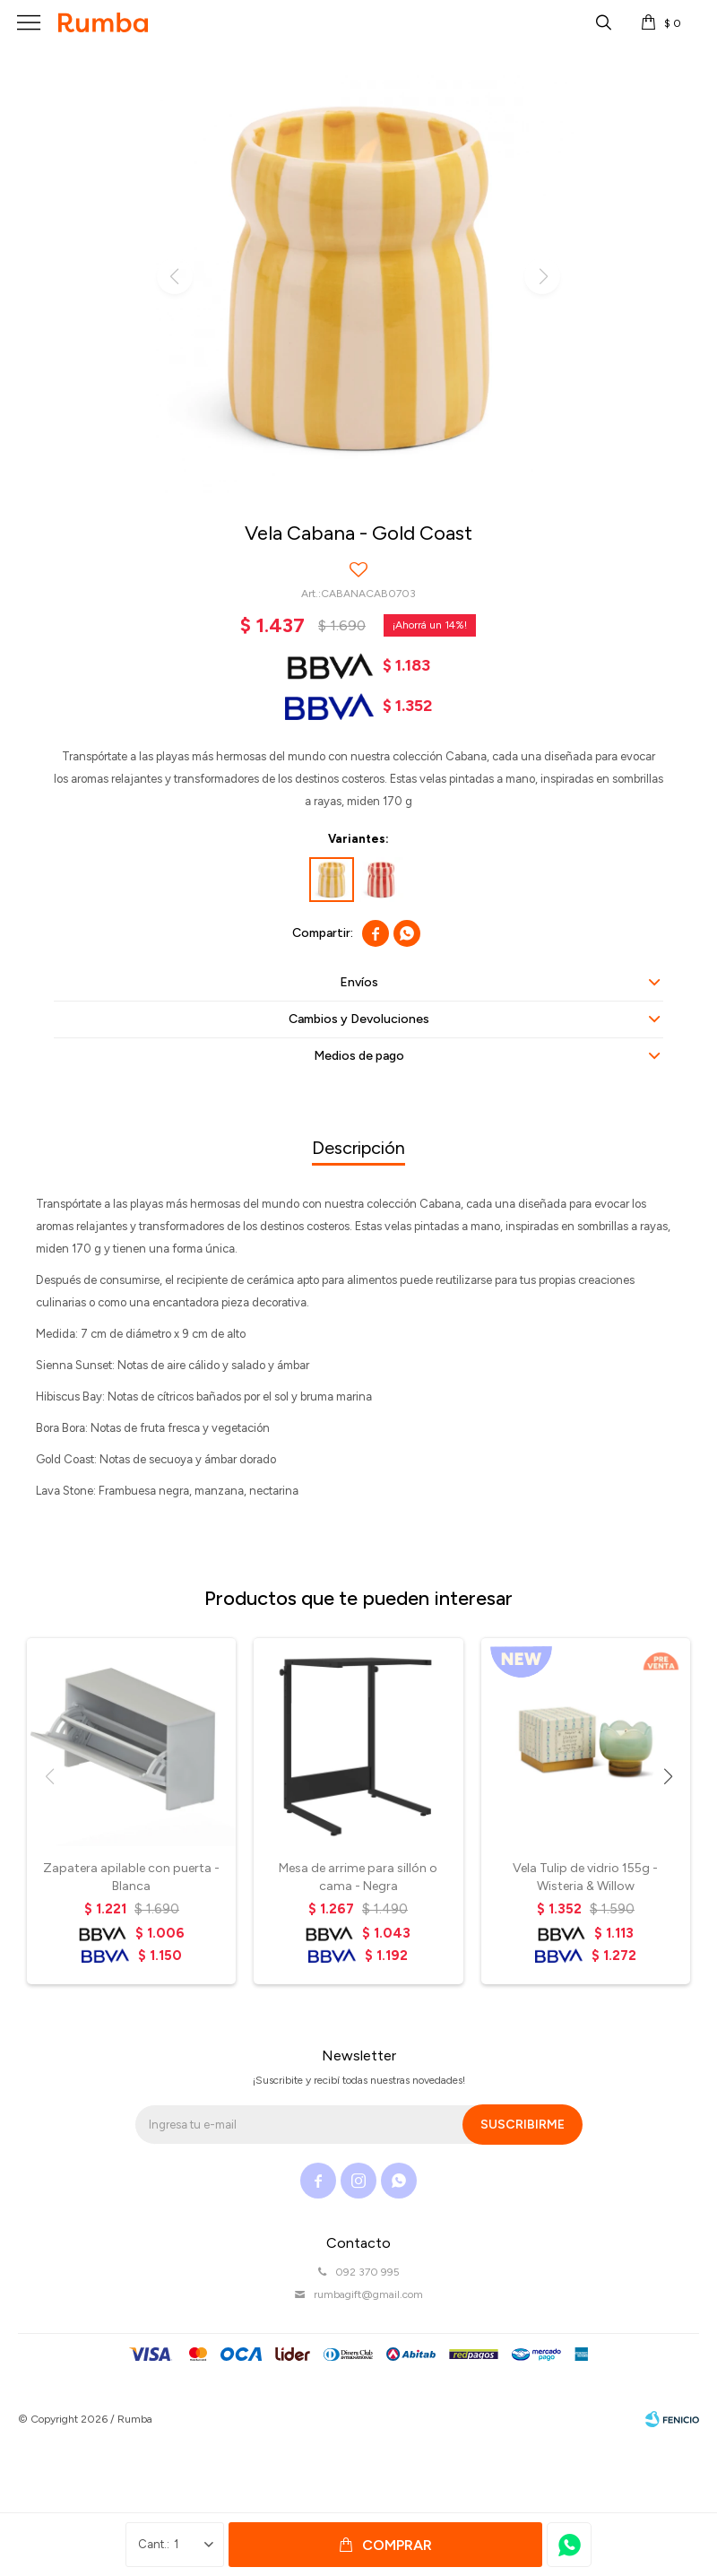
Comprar (397, 2545)
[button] (667, 1777)
